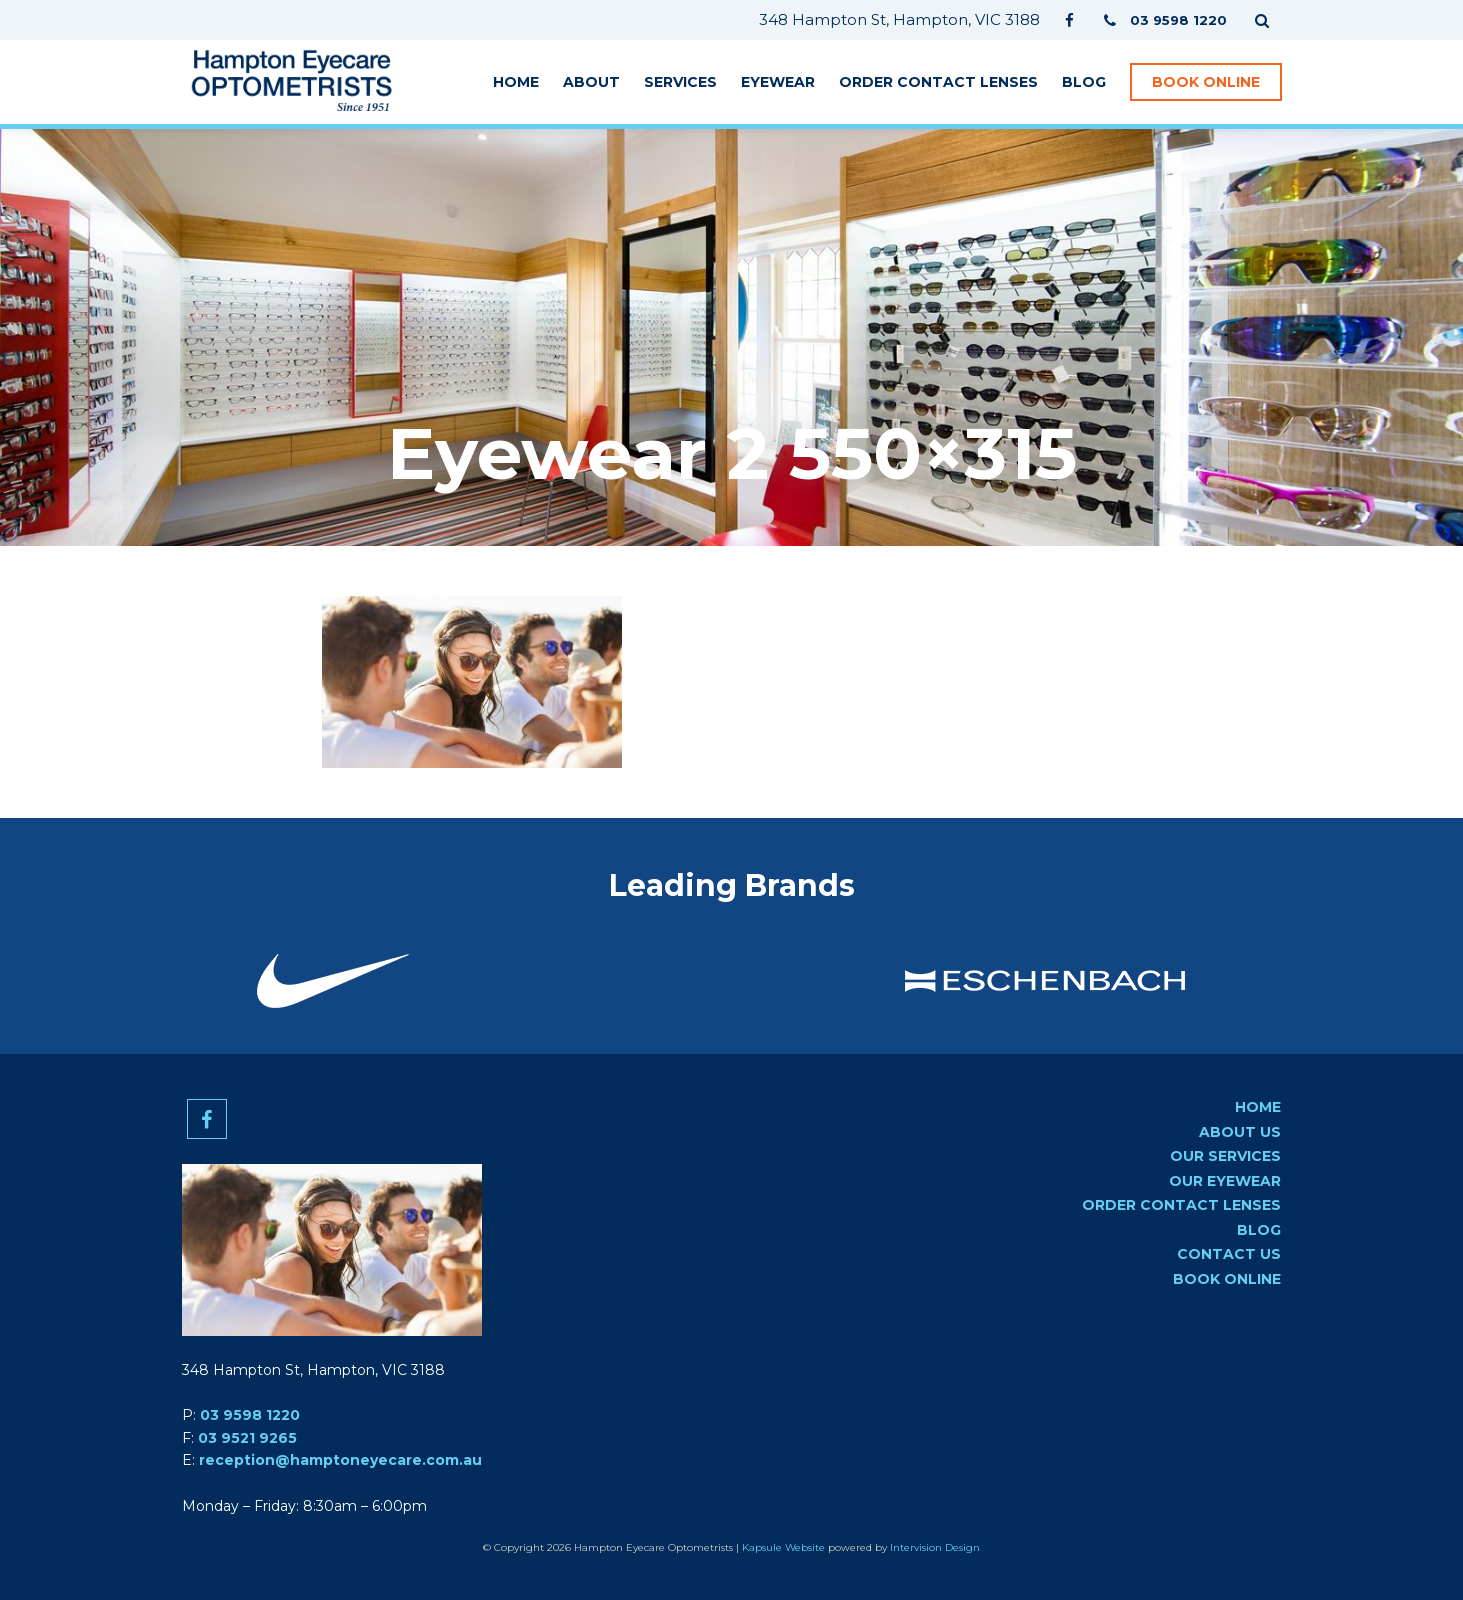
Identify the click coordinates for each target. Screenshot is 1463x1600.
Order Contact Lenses (938, 82)
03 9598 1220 (250, 1415)
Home (516, 82)
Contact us (1229, 1254)
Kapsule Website (783, 1547)
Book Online (1206, 82)
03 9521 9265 (247, 1438)
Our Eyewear (1225, 1181)
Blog (1084, 82)
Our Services (1225, 1156)
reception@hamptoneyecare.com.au (340, 1460)
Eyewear (778, 82)
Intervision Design (935, 1547)
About (591, 82)
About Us (1240, 1132)
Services (680, 82)
